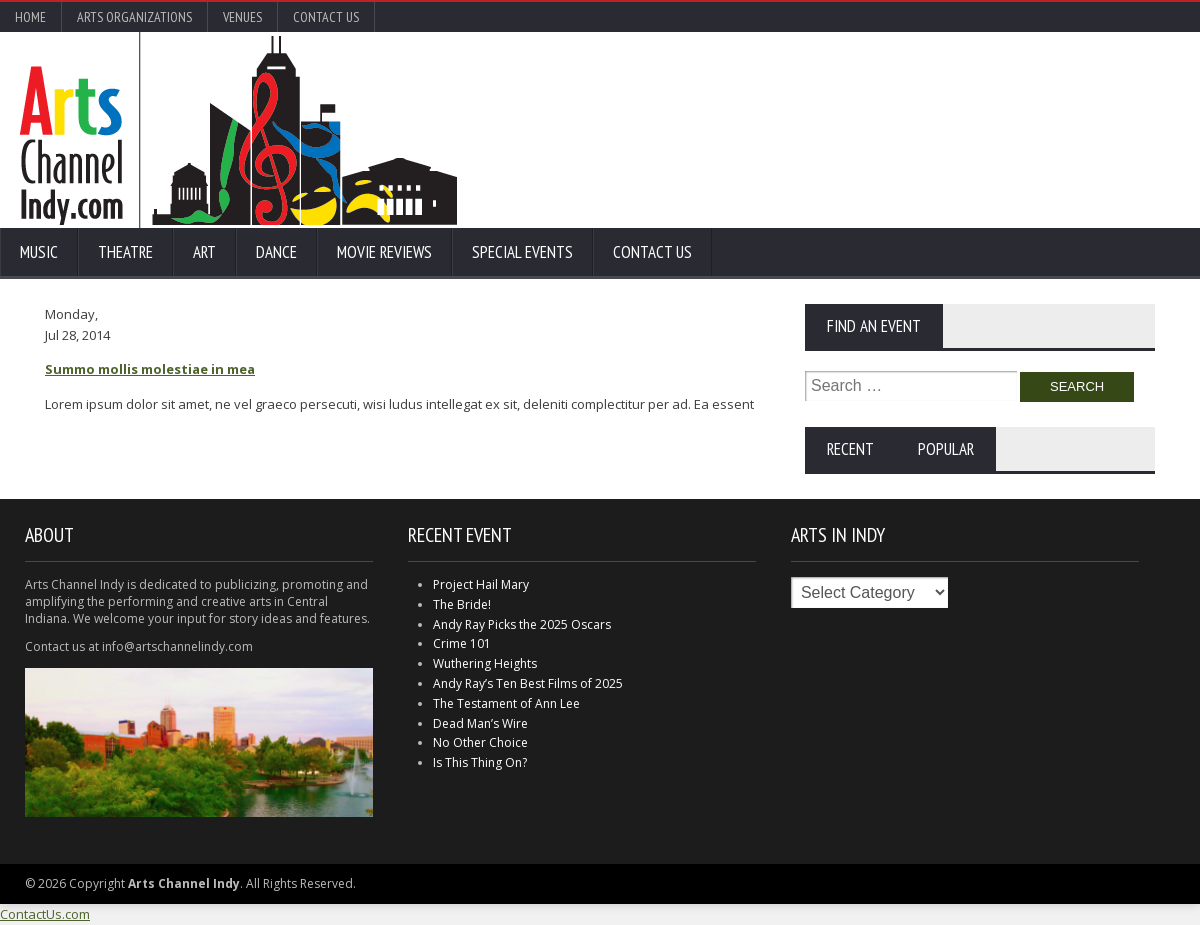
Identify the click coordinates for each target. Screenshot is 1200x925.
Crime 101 (462, 643)
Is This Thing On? (480, 762)
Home (30, 17)
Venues (242, 17)
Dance (276, 252)
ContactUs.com (45, 914)
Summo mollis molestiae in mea (150, 369)
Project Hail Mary (481, 584)
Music (39, 252)
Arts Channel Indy (238, 130)
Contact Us (326, 17)
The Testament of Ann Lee (506, 703)
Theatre (125, 252)
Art (204, 252)
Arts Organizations (134, 17)
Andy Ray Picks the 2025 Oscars (522, 624)
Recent (850, 449)
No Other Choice (480, 742)
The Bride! (462, 604)
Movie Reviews (384, 252)
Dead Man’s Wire (480, 723)
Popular (946, 449)
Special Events (522, 252)
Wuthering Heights (485, 663)
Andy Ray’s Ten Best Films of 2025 (528, 683)
